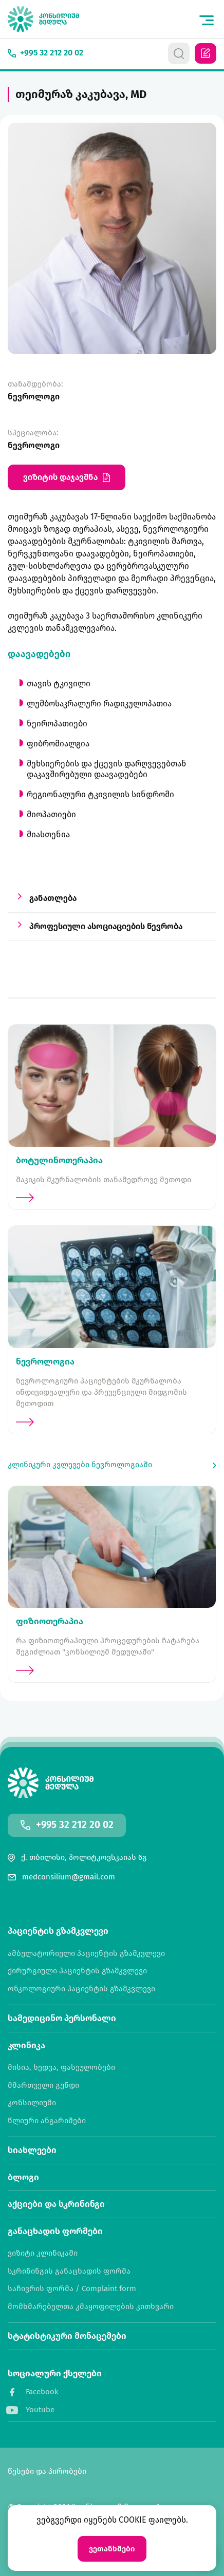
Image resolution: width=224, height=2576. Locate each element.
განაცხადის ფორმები (55, 2231)
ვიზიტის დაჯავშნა (66, 477)
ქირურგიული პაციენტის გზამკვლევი (77, 1971)
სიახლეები (32, 2150)
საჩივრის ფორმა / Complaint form (72, 2289)
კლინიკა (26, 2045)
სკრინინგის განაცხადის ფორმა (69, 2271)
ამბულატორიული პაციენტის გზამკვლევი (86, 1953)
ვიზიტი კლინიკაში (43, 2253)
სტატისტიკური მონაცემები (67, 2336)
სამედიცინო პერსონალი (62, 2018)
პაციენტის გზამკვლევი (58, 1931)
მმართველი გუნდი (43, 2085)
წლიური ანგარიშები (47, 2121)
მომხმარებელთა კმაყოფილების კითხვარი (91, 2307)
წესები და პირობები (47, 2471)
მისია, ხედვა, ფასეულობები (61, 2067)
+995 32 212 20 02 (75, 1825)
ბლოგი (23, 2177)
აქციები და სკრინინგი (56, 2204)
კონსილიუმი (32, 2103)
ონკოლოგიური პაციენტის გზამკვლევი (81, 1989)
